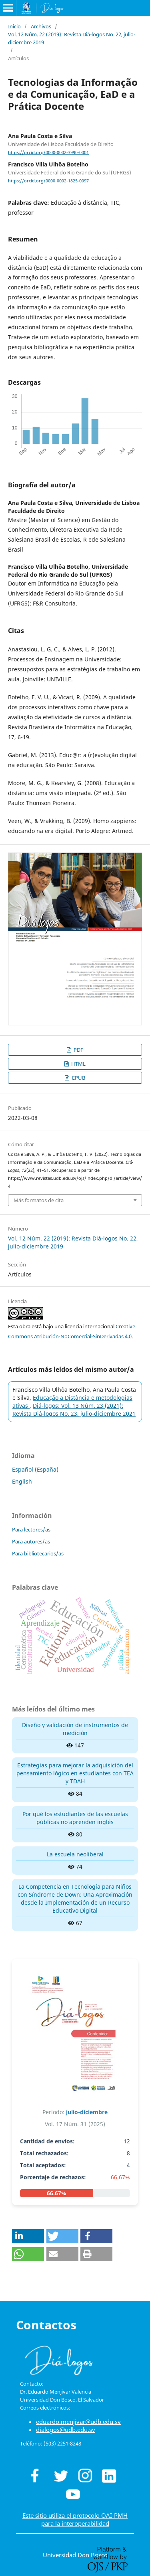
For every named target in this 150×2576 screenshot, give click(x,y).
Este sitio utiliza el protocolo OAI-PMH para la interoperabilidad (75, 2519)
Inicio (14, 26)
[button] (28, 2236)
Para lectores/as (31, 1529)
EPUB (78, 1077)
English (22, 1481)
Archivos (41, 26)
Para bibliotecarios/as (38, 1553)
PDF (77, 1049)
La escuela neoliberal (75, 1854)
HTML (78, 1063)
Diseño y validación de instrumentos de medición (75, 1729)
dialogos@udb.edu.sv (65, 2430)
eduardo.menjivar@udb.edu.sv (78, 2422)
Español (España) (35, 1469)
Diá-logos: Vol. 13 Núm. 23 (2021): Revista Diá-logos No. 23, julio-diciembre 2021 (74, 1409)
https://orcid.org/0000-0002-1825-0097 (48, 181)
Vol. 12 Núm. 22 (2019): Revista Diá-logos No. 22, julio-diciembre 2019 (71, 38)
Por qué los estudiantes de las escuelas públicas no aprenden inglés (75, 1818)
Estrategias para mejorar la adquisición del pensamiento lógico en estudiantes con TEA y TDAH (75, 1773)
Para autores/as (31, 1541)
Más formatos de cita (39, 1200)
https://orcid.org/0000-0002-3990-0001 (48, 152)
